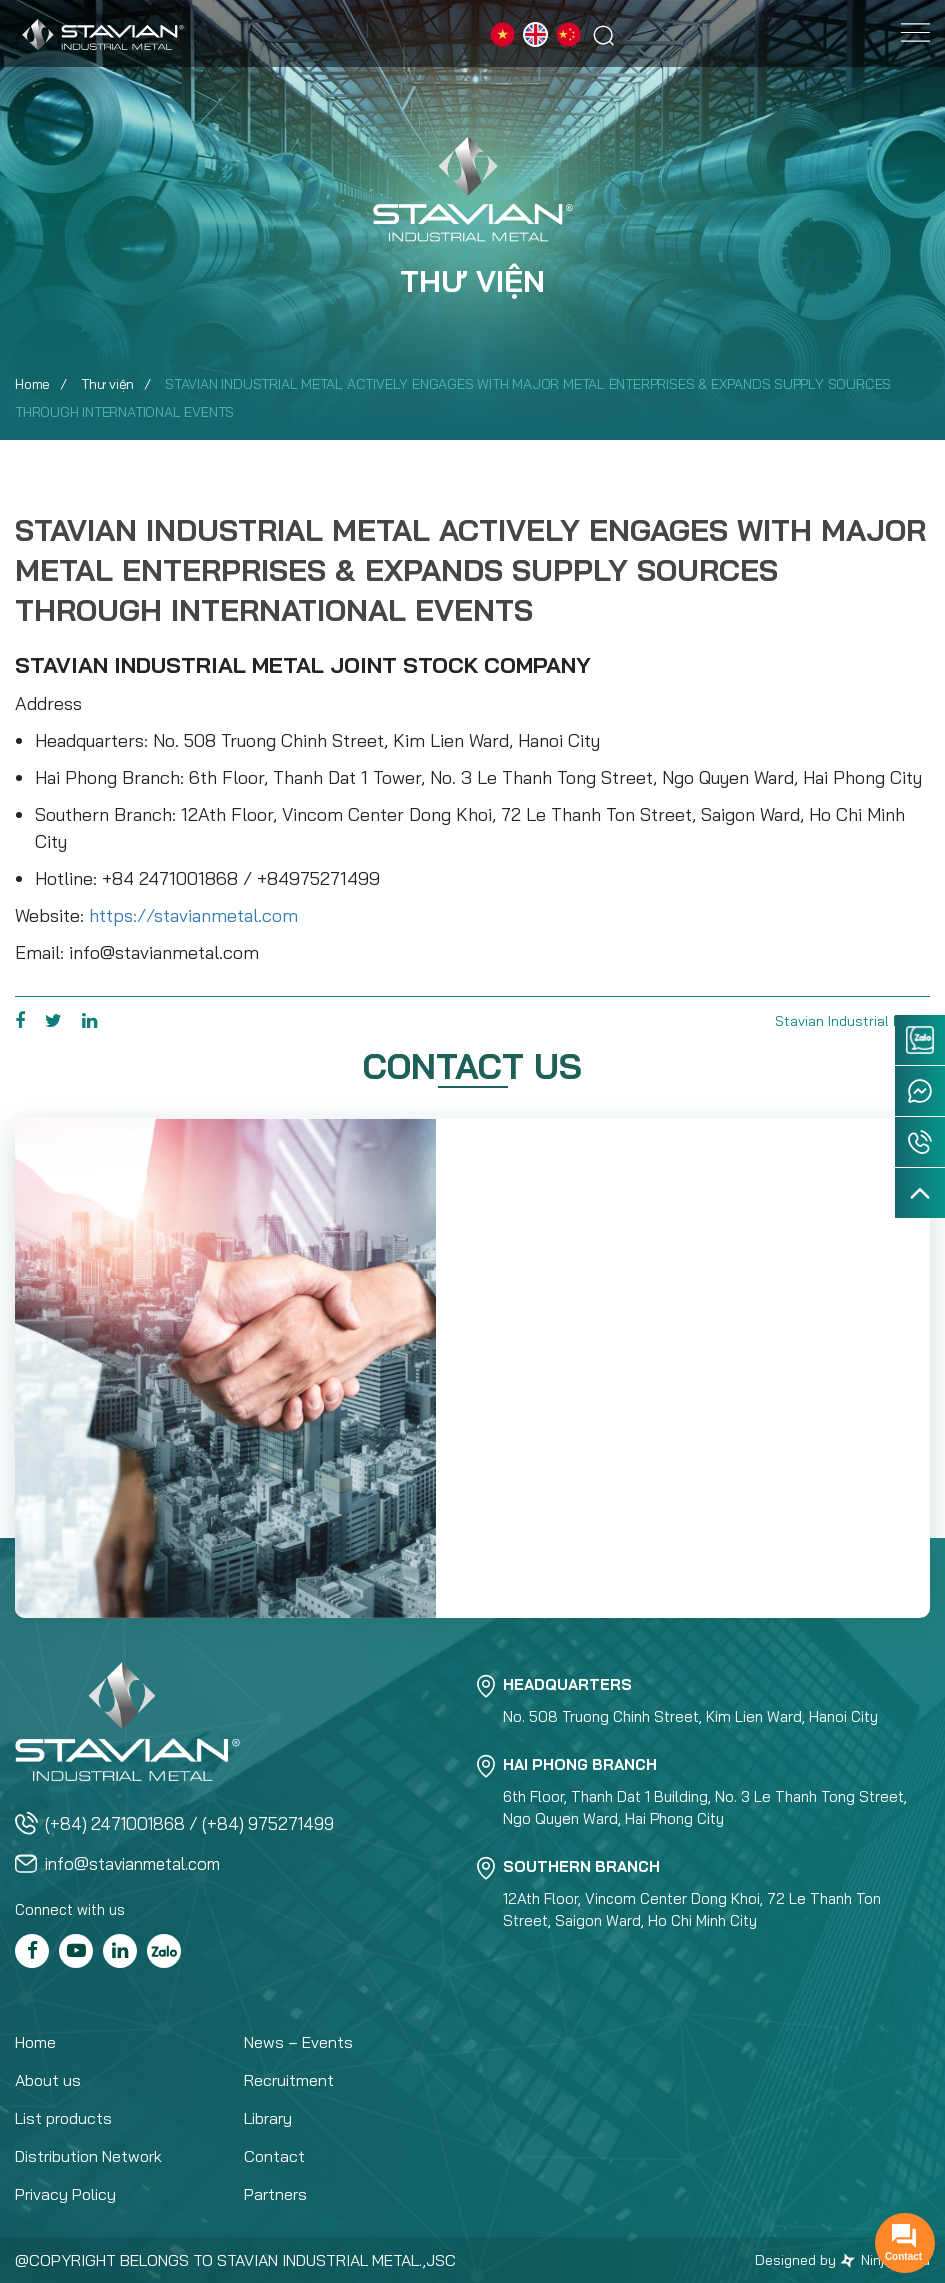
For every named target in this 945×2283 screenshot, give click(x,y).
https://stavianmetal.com (193, 915)
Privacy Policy (65, 2194)
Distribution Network (88, 2156)
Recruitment (289, 2080)
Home (32, 384)
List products (63, 2118)
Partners (275, 2194)
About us (48, 2080)
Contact (274, 2156)
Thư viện (107, 384)
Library (268, 2118)
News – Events (298, 2042)
